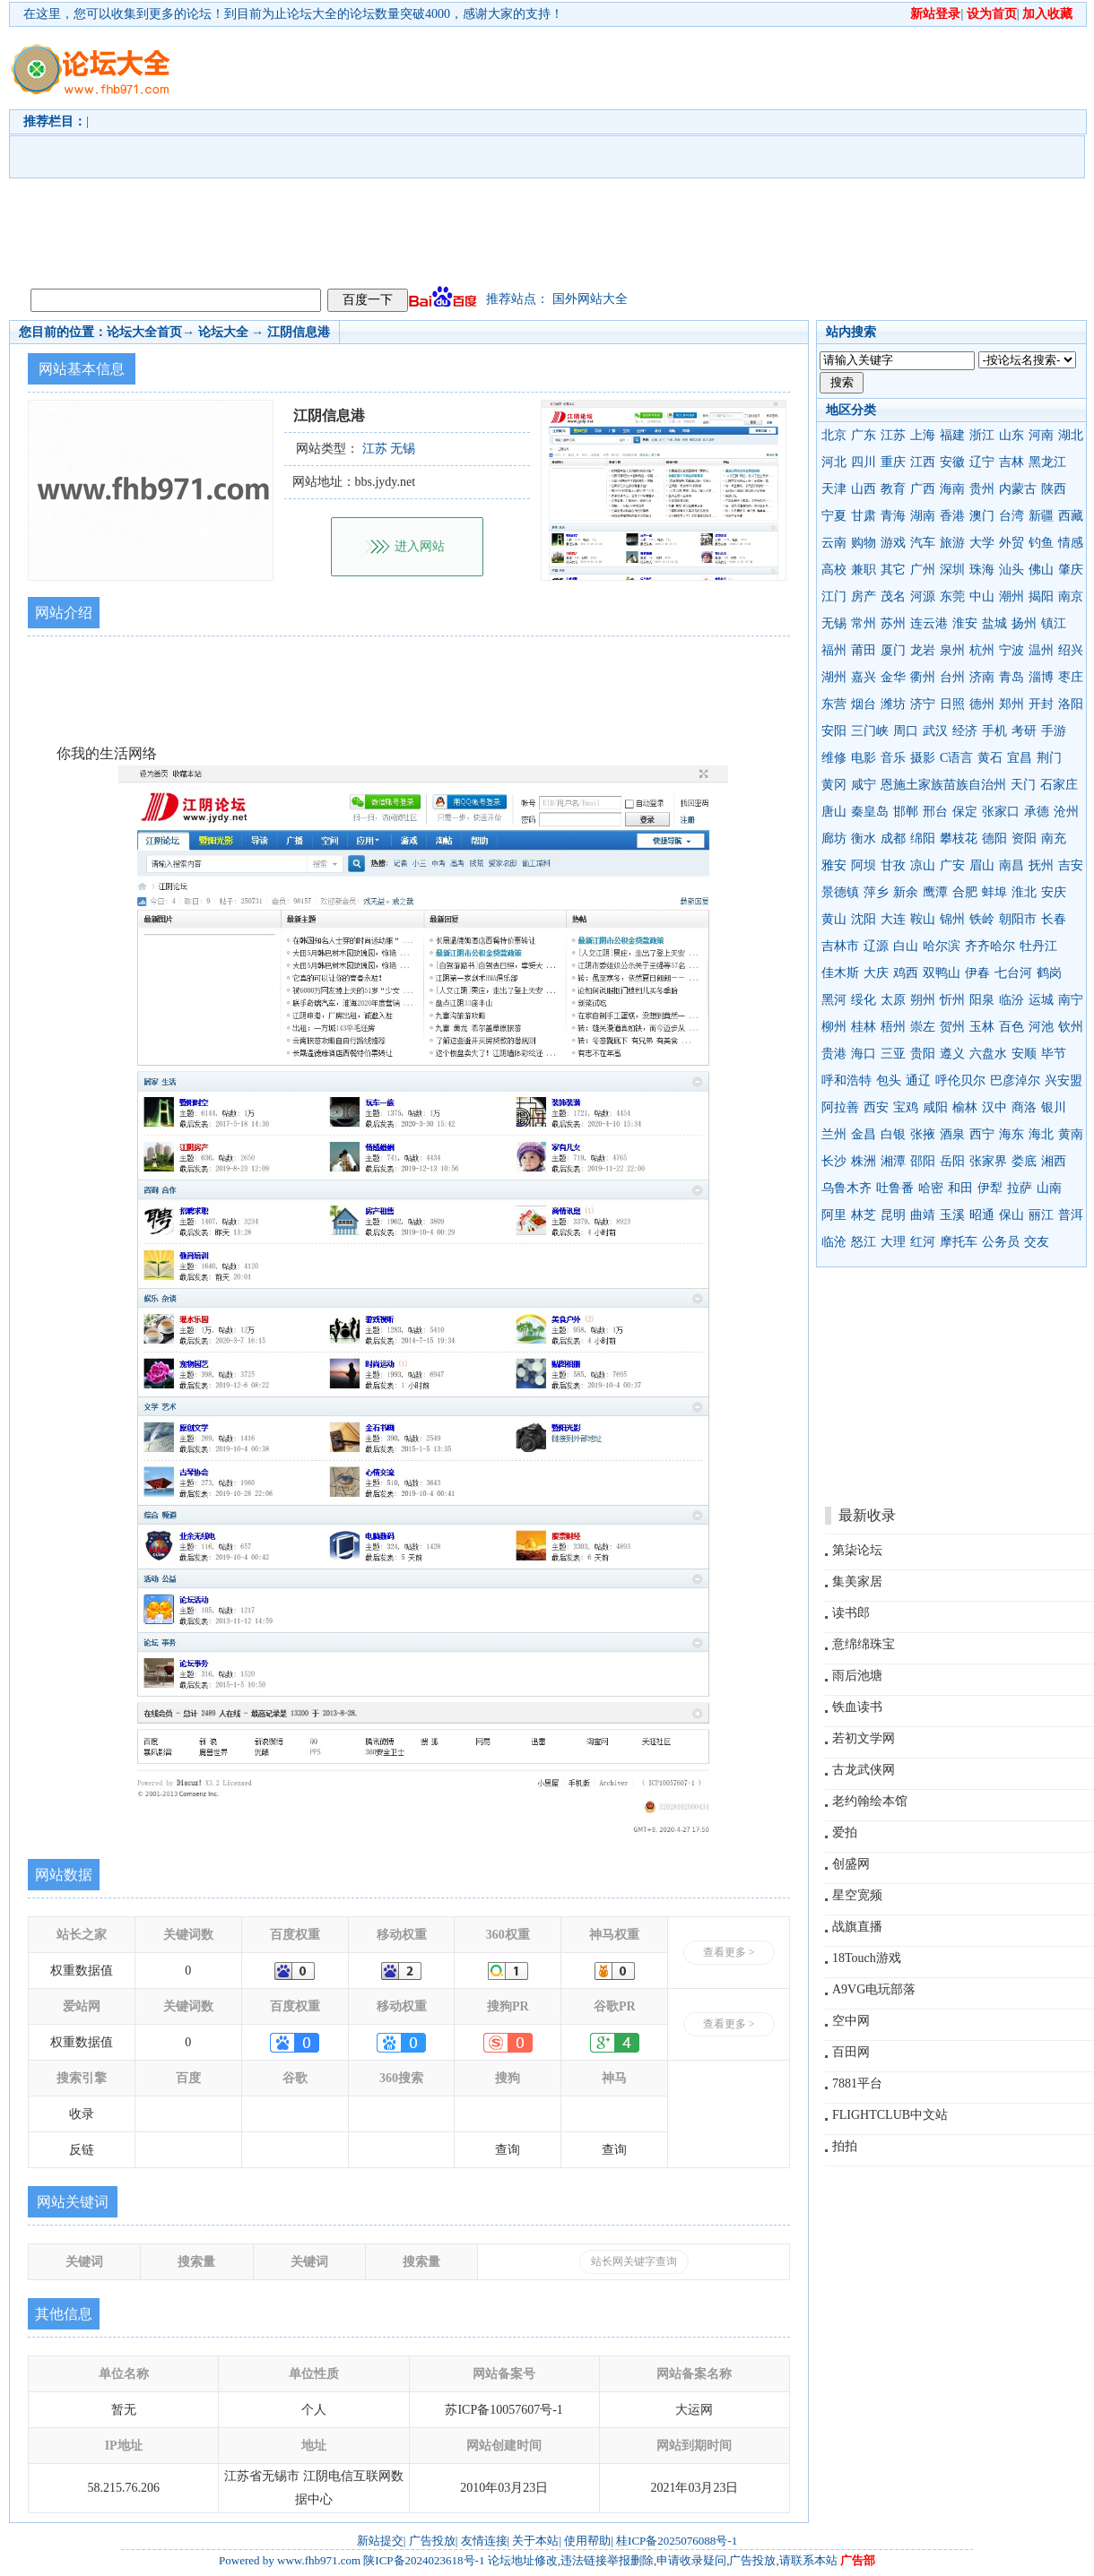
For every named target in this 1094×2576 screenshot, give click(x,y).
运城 (1041, 1000)
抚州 (1041, 865)
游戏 (893, 542)
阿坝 (863, 865)
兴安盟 (1063, 1080)
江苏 (893, 435)
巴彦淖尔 (1015, 1080)
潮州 (1011, 596)
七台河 (1013, 973)
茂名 (893, 596)
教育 (893, 489)
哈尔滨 (941, 946)
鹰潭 (935, 892)
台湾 (1011, 516)
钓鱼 (1041, 542)
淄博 (1041, 677)
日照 (952, 704)
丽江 (1041, 1215)
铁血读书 (857, 1707)
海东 (1011, 1134)
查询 (507, 2150)
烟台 (863, 704)
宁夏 (834, 516)
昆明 (893, 1215)
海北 (1041, 1134)
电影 (863, 758)
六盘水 (988, 1053)
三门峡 (870, 731)
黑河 (834, 1000)
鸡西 (905, 973)
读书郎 (851, 1613)
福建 (952, 435)
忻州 (952, 1000)
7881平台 (857, 2083)
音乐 (893, 758)
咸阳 (935, 1107)
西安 (876, 1107)
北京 (834, 435)
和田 (960, 1188)
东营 (834, 704)
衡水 (863, 838)
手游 (1053, 731)
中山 (981, 596)
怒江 (863, 1242)
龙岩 (922, 650)
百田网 (851, 2052)
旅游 (952, 542)
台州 (952, 677)
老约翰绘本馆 (869, 1801)
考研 (1024, 731)
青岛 (1011, 677)
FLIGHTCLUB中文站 (890, 2115)
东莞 (952, 596)
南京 (1070, 596)
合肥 (964, 892)
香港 (952, 516)
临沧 (834, 1242)
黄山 (834, 919)
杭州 (981, 650)
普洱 (1070, 1215)
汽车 (922, 542)
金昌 (863, 1134)
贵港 (834, 1053)
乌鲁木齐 (846, 1188)
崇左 (922, 1026)
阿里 (834, 1215)
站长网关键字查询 (634, 2261)
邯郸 (905, 811)
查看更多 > (729, 1952)
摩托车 (958, 1242)
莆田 (863, 650)
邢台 (935, 811)
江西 (922, 462)
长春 (1053, 919)
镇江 (1053, 623)
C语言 (956, 758)
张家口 (1001, 811)
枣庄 (1070, 677)
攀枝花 (958, 838)
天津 (834, 489)
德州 (981, 704)
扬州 (1024, 623)
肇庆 (1070, 569)
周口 (905, 731)
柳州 (834, 1026)
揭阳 (1041, 596)
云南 (834, 542)
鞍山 (922, 919)
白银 (893, 1134)
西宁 (981, 1134)
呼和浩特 (846, 1080)
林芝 (863, 1215)
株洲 (863, 1161)
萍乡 (876, 892)
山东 (1011, 435)
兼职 (863, 569)
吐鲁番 (895, 1188)
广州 (922, 569)
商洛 (1024, 1107)
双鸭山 (941, 973)
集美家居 (857, 1581)
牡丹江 (1038, 946)
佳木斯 (840, 973)
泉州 (952, 650)
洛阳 (1070, 704)
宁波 (1011, 650)
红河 (922, 1242)
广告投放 (432, 2540)
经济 (964, 731)
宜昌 (1019, 758)
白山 (905, 946)
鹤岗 (1049, 973)
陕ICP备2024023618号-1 (423, 2560)
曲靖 (922, 1215)
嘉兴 (863, 677)
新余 (905, 892)
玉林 (981, 1026)
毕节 (1053, 1053)
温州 (1041, 650)
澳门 (981, 516)
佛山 (1041, 569)
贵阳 (922, 1053)
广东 (863, 435)
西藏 (1070, 516)
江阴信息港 (298, 332)
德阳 (994, 838)
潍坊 (893, 704)
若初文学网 (863, 1738)
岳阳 (952, 1161)
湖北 (1070, 435)
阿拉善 (840, 1107)
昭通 (981, 1215)
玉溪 (952, 1215)
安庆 (1053, 892)
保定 (964, 811)
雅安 (834, 865)
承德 (1036, 811)
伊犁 (990, 1188)
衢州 (922, 677)
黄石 (990, 758)
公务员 (1001, 1242)
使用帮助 (587, 2540)
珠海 (981, 569)
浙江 (981, 435)
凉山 (922, 865)
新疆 (1041, 516)
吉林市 (840, 946)
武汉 (935, 731)
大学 (981, 542)
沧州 (1066, 811)
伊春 (977, 973)
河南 (1041, 435)
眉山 (981, 865)
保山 (1011, 1215)
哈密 (930, 1188)
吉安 (1070, 865)
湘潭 (893, 1161)
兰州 (834, 1134)
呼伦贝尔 (960, 1080)
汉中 (994, 1107)
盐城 (994, 623)
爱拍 (844, 1832)
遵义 (952, 1053)
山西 (863, 489)
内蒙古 (1018, 489)
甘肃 (863, 516)
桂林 (863, 1026)
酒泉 (952, 1134)
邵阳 (922, 1161)
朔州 (922, 1000)
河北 (834, 462)
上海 (922, 435)
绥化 (863, 1000)
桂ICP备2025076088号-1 (676, 2540)
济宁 (922, 704)
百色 (1011, 1026)
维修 (834, 758)
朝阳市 (1018, 919)
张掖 (922, 1134)
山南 (1049, 1188)
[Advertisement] (552, 153)
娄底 (1024, 1161)
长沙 (834, 1161)
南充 (1053, 838)
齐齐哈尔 (990, 946)
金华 (893, 677)
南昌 (1011, 865)
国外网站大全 (590, 299)
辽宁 (981, 462)
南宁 (1070, 1000)
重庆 (893, 462)
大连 (893, 919)
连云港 (929, 623)
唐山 (834, 811)
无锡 (834, 623)
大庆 (876, 973)
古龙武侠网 (863, 1769)
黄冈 (834, 784)
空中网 (851, 2020)
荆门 (1049, 758)
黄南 (1070, 1134)
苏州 (893, 623)
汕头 (1011, 569)
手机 (994, 731)
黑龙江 (1047, 462)
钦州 (1070, 1026)
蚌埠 (994, 892)
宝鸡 (905, 1107)
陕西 (1053, 489)
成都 (893, 838)
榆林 (964, 1107)
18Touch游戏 (866, 1958)
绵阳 (922, 838)
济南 (981, 677)
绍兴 (1070, 650)
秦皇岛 (870, 811)
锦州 (952, 919)
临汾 (1011, 1000)
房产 (863, 596)
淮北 (1024, 892)
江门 (834, 596)
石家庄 (1059, 784)
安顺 (1024, 1053)
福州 (834, 650)
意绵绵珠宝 (863, 1644)
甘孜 (893, 865)
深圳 (952, 569)
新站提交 (380, 2540)
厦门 (893, 650)
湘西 (1053, 1161)
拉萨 (1019, 1188)
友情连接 (484, 2540)
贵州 (981, 489)
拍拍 (844, 2146)
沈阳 (863, 919)
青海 (893, 516)
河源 (922, 596)
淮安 (964, 623)
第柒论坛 (857, 1550)
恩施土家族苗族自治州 (943, 784)
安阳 (834, 731)
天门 (1023, 784)
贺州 (952, 1026)
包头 (888, 1080)
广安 (952, 865)
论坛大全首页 (144, 332)
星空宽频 (857, 1895)
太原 (893, 1000)
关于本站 (535, 2540)
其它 (893, 569)
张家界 (988, 1161)
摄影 (922, 758)
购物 (863, 542)
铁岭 (981, 919)
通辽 (918, 1080)
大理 (893, 1242)
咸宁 (863, 784)
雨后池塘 (857, 1675)
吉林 (1011, 462)
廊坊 (834, 838)
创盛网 (851, 1864)
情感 (1070, 542)
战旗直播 (857, 1926)
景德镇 (840, 892)
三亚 (893, 1053)
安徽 (952, 462)
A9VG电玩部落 (874, 1989)
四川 (863, 462)
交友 (1036, 1242)
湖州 (834, 677)
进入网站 (420, 546)
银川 (1053, 1107)
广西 (922, 489)
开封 (1041, 704)
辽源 (876, 946)
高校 (834, 569)
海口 (863, 1053)
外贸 (1011, 542)
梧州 (893, 1026)
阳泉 (981, 1000)
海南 (952, 489)
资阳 (1024, 838)
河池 (1041, 1026)
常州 (863, 623)
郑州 (1011, 704)
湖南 (922, 516)
